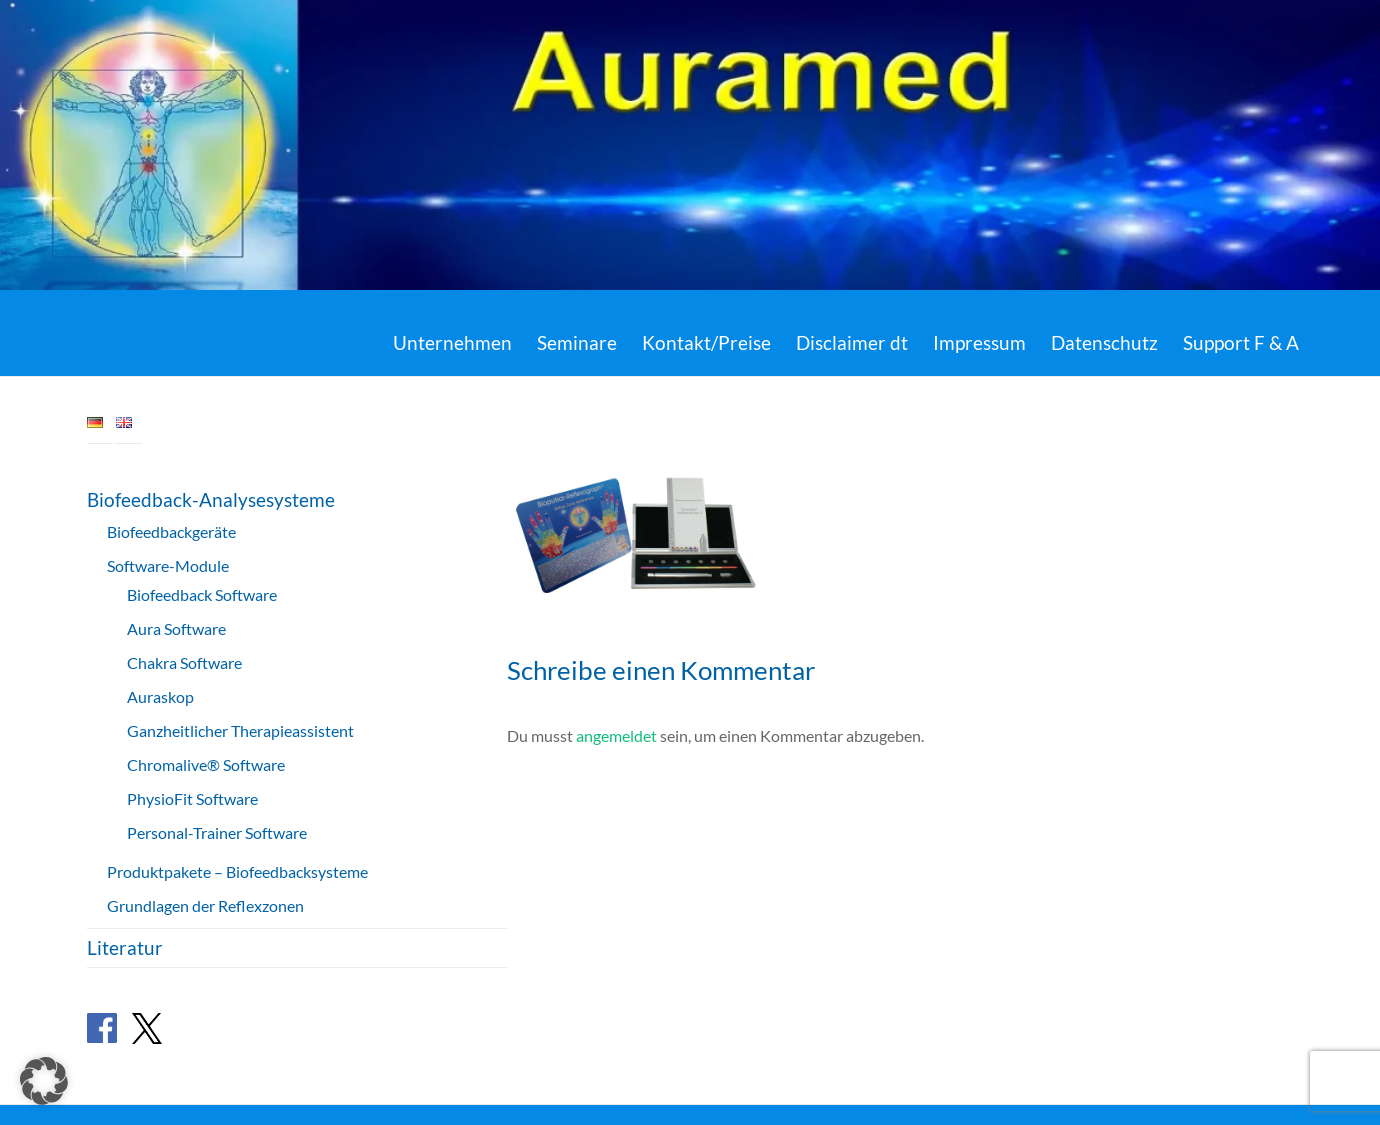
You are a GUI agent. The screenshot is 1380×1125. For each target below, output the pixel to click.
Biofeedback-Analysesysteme (211, 499)
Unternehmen (452, 342)
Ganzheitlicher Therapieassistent (240, 730)
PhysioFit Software (192, 798)
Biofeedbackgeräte (171, 531)
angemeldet (616, 735)
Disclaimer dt (852, 342)
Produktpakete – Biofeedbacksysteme (237, 871)
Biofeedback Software (202, 594)
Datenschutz (1104, 342)
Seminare (577, 342)
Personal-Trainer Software (217, 832)
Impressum (979, 342)
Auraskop (160, 696)
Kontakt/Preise (706, 342)
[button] (44, 1081)
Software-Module (168, 565)
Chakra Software (184, 662)
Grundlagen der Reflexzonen (205, 905)
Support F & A (1241, 342)
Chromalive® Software (206, 764)
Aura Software (176, 628)
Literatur (125, 947)
